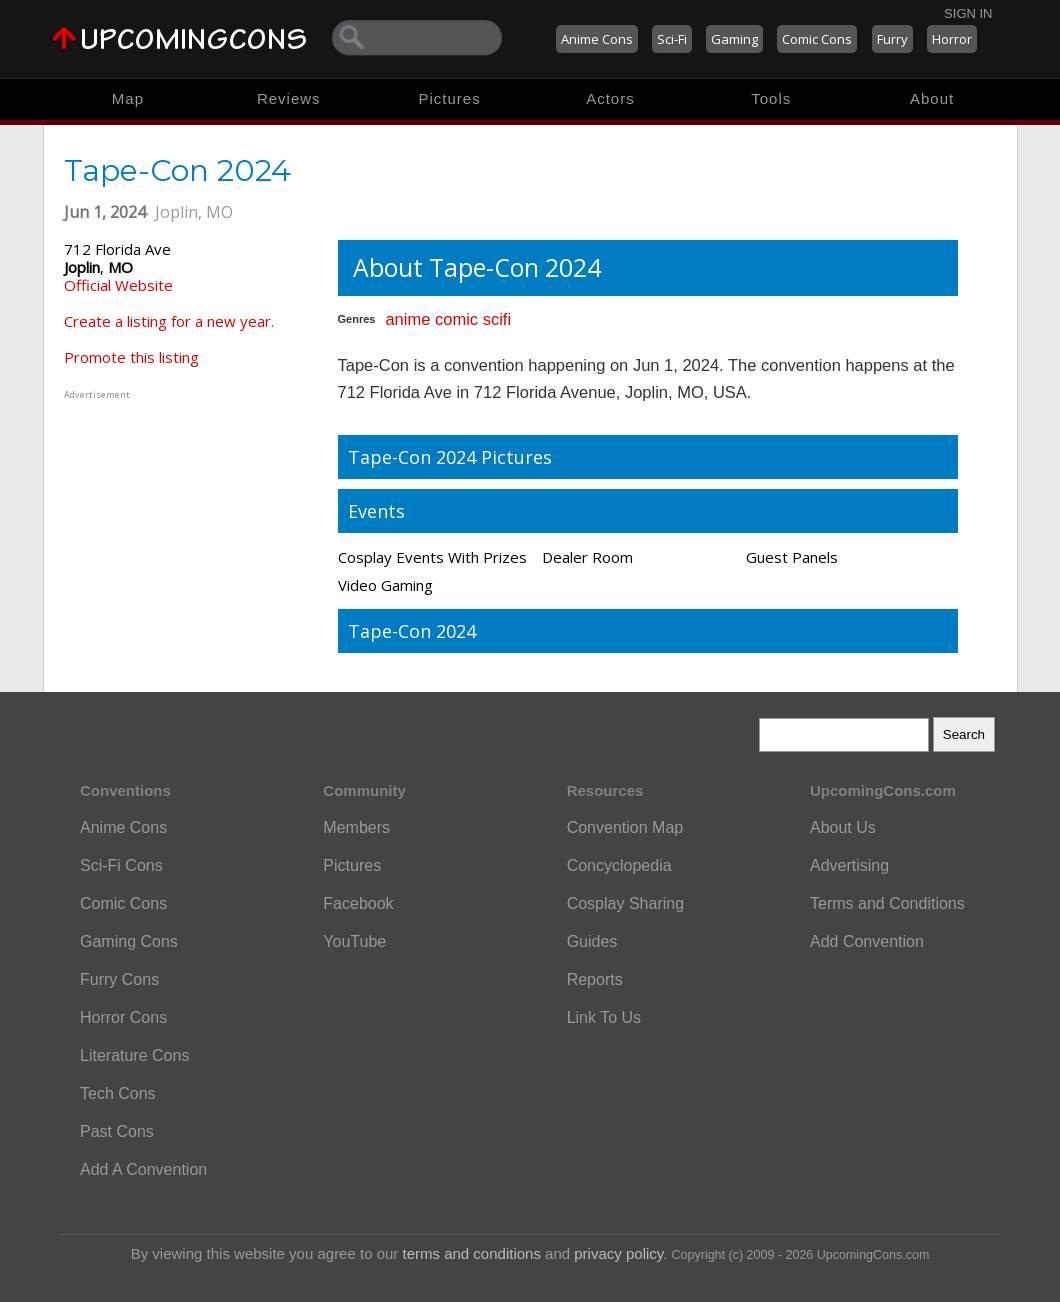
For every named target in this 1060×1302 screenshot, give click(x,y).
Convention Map (625, 827)
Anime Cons (597, 39)
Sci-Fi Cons (121, 865)
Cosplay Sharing (625, 903)
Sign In (968, 13)
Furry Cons (119, 979)
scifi (497, 319)
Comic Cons (817, 39)
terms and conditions (472, 1253)
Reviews (289, 98)
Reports (595, 979)
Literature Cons (134, 1055)
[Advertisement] (189, 529)
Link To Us (604, 1017)
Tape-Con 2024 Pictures (450, 457)
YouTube (354, 941)
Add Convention (867, 941)
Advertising (849, 865)
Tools (771, 98)
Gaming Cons (129, 941)
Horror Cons (123, 1017)
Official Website (118, 285)
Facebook (358, 903)
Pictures (449, 98)
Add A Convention (143, 1169)
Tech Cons (118, 1093)
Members (356, 827)
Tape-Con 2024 (412, 631)
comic (456, 319)
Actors (610, 98)
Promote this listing (131, 357)
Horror (952, 39)
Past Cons (117, 1131)
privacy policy (618, 1253)
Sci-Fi (672, 39)
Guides (592, 941)
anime (407, 319)
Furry (892, 39)
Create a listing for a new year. (169, 321)
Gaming (734, 39)
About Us (843, 827)
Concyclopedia (619, 865)
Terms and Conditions (887, 903)
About (932, 98)
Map (128, 98)
